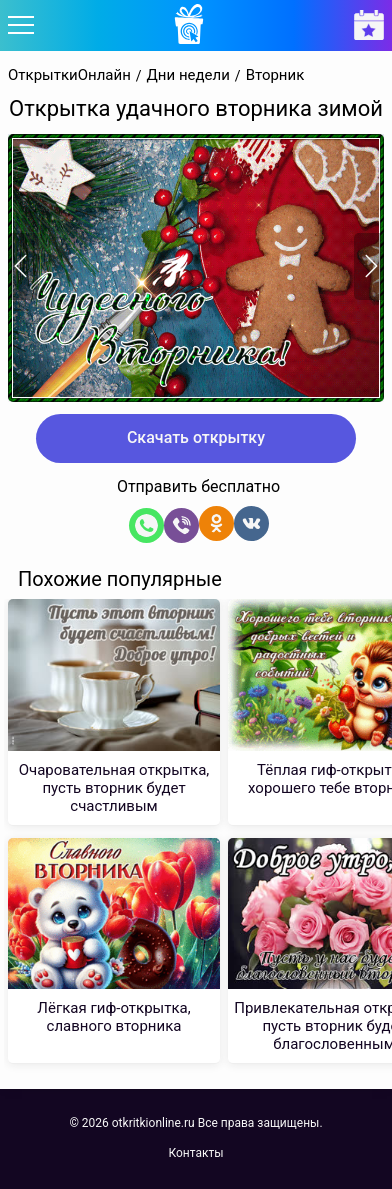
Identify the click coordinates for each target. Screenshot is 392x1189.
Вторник (275, 75)
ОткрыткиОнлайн (69, 75)
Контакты (195, 1153)
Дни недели (188, 75)
